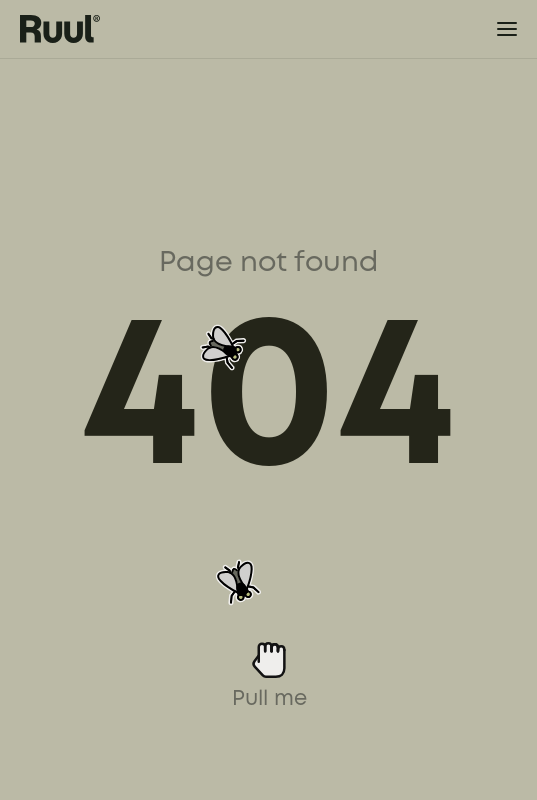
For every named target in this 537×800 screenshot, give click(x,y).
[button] (493, 29)
